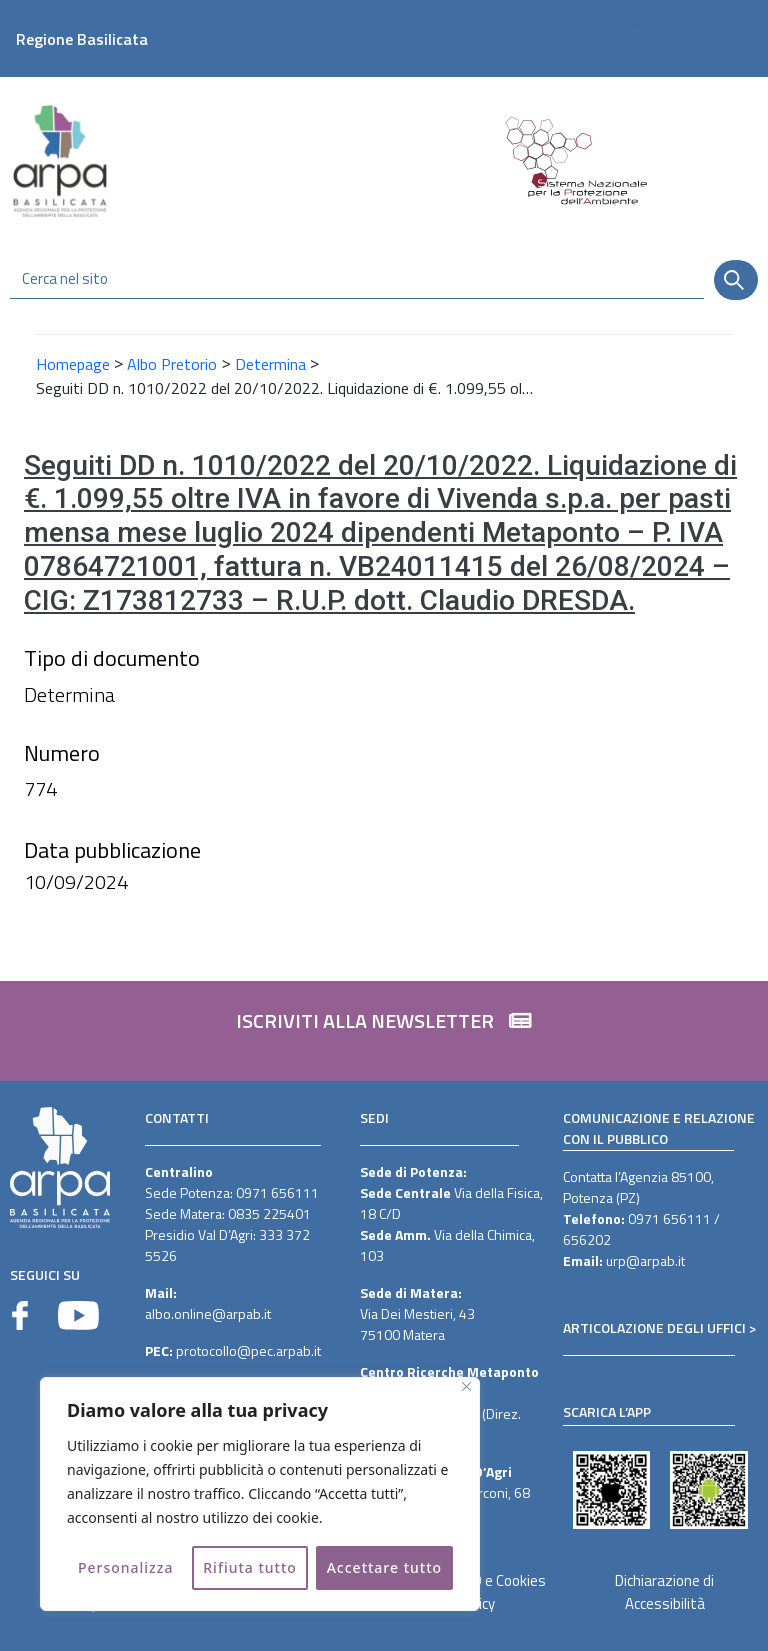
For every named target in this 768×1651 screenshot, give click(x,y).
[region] (260, 1494)
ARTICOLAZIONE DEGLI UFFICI (654, 1327)
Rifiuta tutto (250, 1567)
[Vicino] (466, 1386)
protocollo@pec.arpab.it (248, 1350)
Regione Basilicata (82, 39)
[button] (384, 1031)
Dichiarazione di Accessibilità (664, 1592)
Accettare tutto (384, 1567)
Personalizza (126, 1567)
